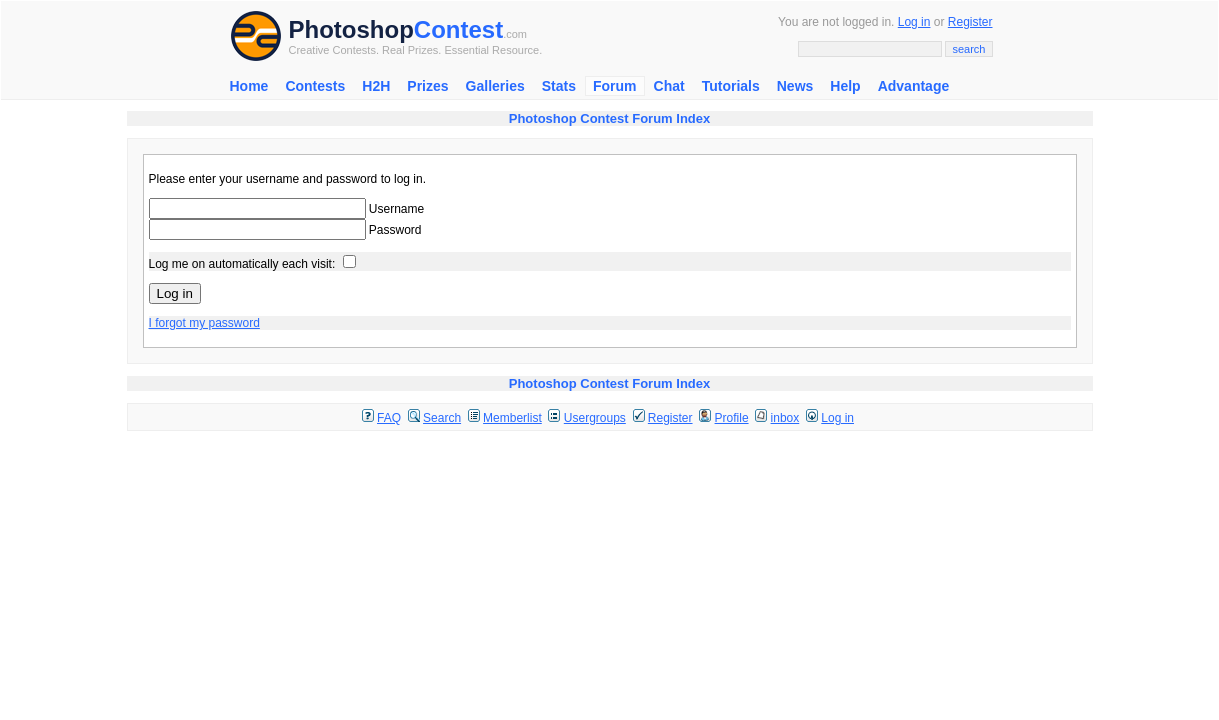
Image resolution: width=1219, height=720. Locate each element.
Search (442, 418)
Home (249, 86)
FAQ (389, 418)
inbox (785, 418)
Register (970, 22)
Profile (732, 418)
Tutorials (731, 86)
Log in (914, 22)
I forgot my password (204, 323)
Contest (458, 29)
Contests (315, 86)
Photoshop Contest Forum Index (610, 118)
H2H (376, 86)
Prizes (427, 86)
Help (845, 86)
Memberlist (512, 418)
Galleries (495, 86)
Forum (615, 86)
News (795, 86)
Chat (669, 86)
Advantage (914, 86)
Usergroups (595, 418)
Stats (559, 86)
